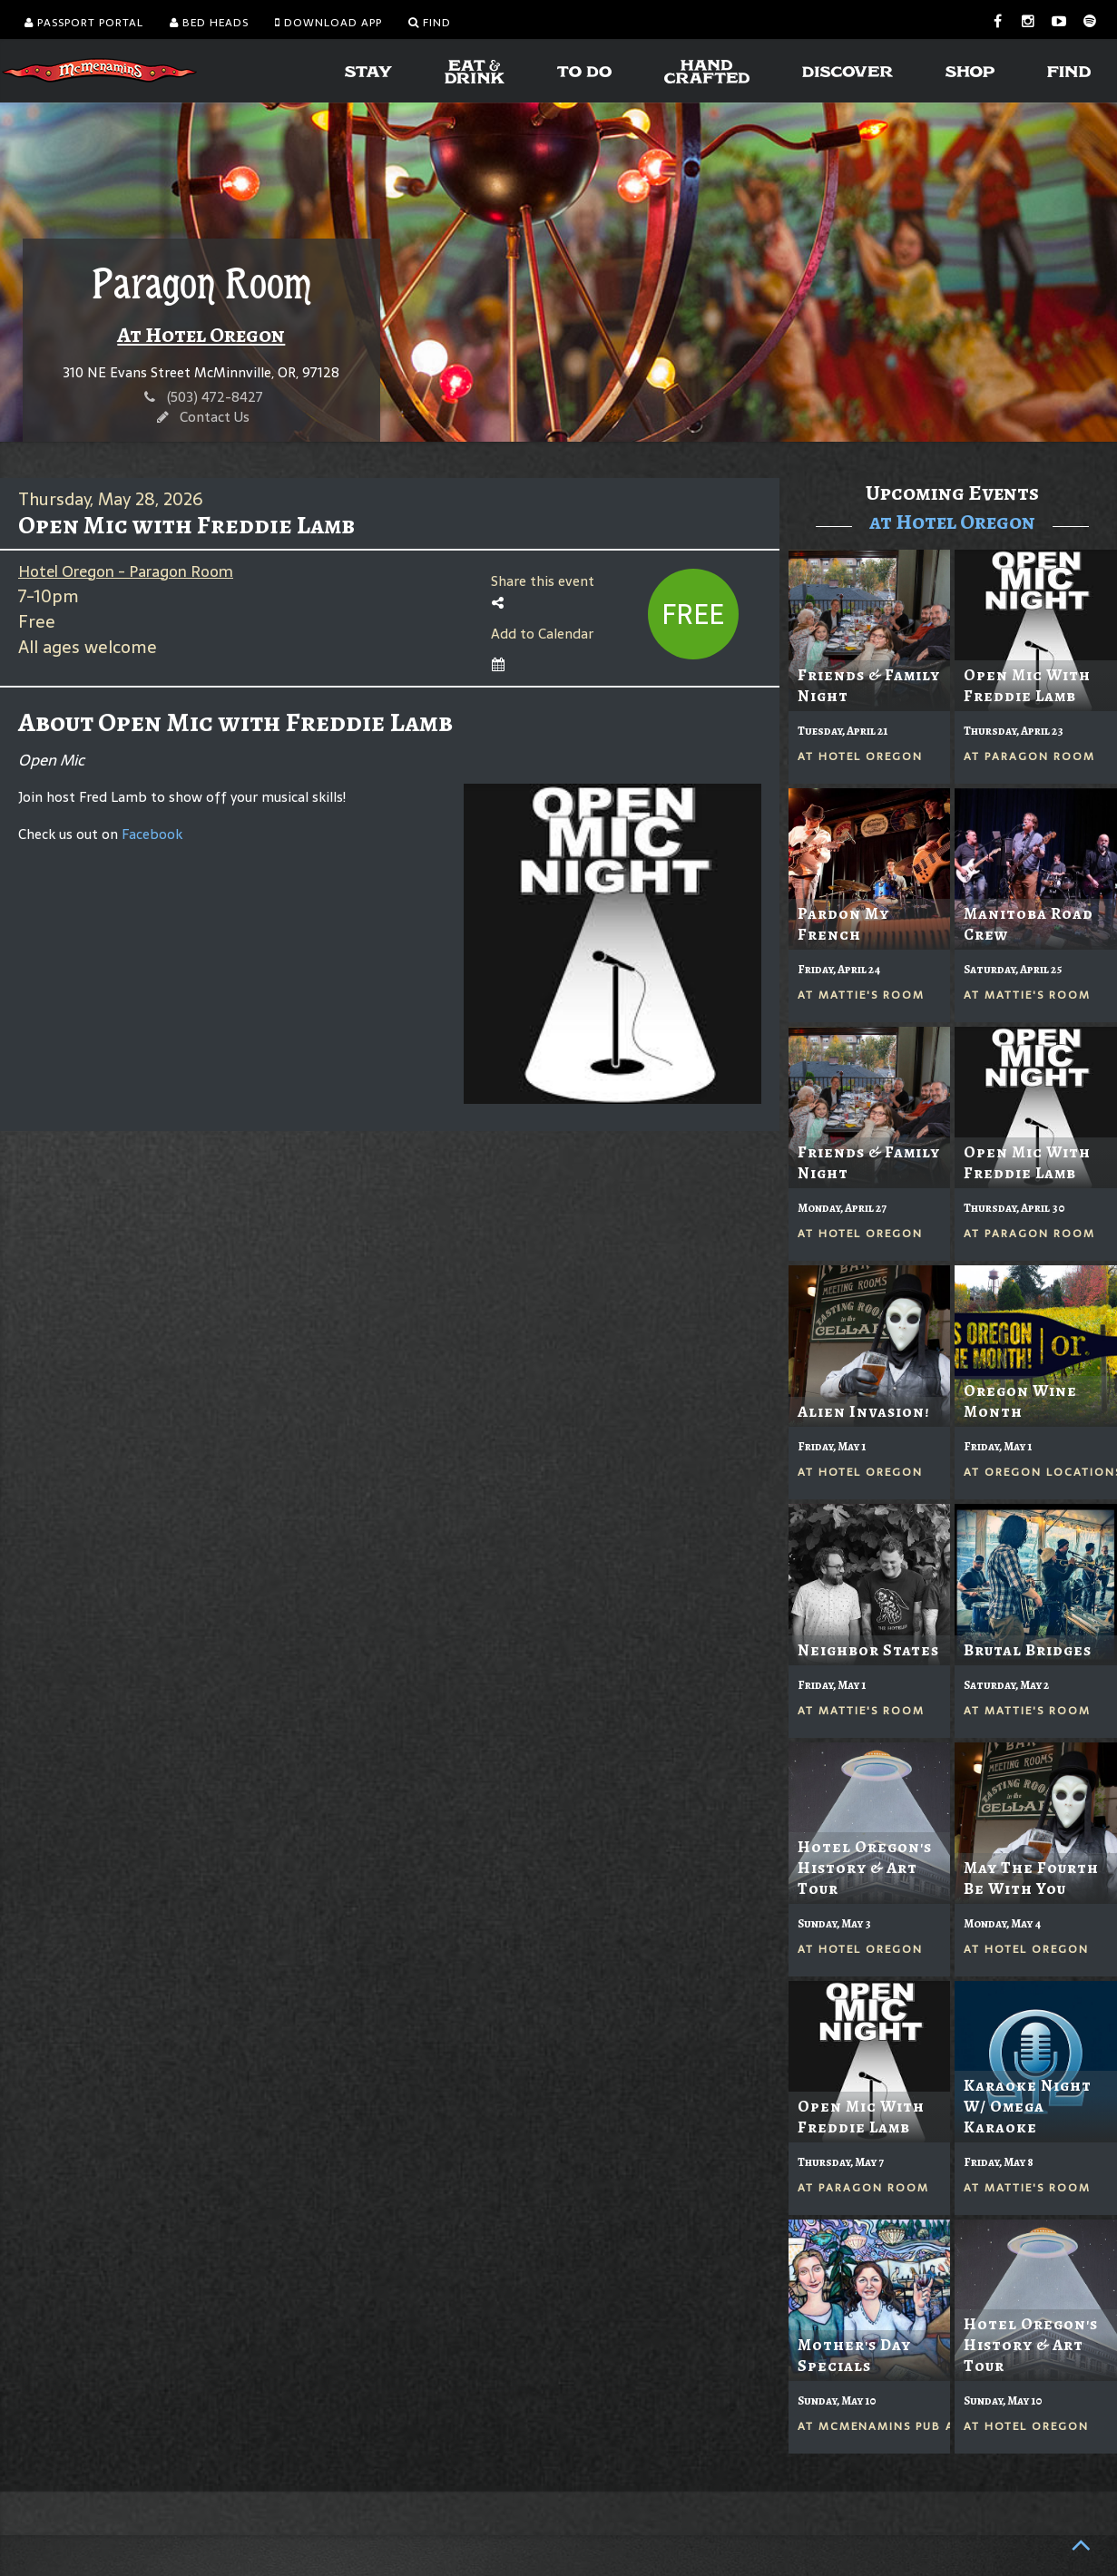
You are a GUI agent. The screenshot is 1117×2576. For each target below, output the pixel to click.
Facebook (152, 834)
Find (429, 23)
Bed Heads (209, 23)
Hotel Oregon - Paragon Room (125, 571)
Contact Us (215, 416)
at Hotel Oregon (952, 521)
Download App (328, 23)
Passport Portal (83, 23)
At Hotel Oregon (201, 334)
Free (692, 614)
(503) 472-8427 (215, 396)
